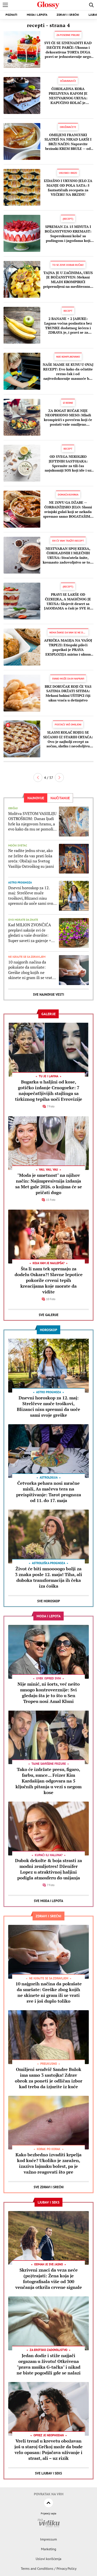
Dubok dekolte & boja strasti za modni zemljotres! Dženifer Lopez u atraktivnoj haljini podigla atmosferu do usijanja (48, 1869)
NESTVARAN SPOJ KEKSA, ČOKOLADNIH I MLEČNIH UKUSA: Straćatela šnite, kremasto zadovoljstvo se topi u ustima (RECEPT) (68, 555)
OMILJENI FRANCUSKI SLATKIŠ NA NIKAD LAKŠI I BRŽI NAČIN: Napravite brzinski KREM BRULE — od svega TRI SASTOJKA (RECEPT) (68, 142)
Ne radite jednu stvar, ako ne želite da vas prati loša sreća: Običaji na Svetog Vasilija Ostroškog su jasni (31, 858)
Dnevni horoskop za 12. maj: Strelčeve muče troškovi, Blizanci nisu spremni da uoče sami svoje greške (32, 895)
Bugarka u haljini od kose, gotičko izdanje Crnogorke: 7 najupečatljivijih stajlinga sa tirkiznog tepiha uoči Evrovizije (48, 1090)
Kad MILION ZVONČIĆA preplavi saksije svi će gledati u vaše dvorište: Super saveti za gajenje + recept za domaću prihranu (31, 932)
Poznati (11, 15)
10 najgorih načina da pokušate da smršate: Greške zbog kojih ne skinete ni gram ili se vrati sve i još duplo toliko (30, 970)
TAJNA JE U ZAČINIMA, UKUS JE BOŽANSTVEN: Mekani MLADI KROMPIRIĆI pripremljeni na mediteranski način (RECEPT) (68, 279)
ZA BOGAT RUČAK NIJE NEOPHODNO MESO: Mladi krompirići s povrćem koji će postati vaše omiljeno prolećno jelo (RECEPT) (68, 417)
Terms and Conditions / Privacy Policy (48, 2568)
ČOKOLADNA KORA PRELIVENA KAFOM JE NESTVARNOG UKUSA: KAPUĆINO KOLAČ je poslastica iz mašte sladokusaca (68, 95)
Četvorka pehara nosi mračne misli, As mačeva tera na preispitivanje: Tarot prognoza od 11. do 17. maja (48, 1491)
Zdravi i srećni (68, 15)
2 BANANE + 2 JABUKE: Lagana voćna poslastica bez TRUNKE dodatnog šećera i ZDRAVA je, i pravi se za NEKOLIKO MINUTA (68, 325)
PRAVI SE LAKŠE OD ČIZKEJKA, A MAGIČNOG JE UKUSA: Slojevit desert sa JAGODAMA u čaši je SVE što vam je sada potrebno (68, 601)
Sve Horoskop (48, 1601)
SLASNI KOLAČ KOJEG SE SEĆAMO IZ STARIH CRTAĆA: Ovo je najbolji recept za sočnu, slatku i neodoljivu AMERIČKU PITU (68, 739)
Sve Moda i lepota (48, 1901)
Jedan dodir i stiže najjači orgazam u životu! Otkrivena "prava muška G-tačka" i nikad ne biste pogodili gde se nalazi (49, 2364)
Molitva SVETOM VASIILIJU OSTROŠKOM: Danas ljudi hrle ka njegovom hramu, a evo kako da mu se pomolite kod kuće (32, 821)
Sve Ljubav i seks (48, 2473)
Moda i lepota (37, 15)
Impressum (48, 2539)
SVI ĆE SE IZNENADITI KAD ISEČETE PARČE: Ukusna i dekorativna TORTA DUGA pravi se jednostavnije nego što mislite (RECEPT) (68, 50)
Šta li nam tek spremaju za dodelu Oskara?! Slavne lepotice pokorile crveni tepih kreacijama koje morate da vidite (49, 1280)
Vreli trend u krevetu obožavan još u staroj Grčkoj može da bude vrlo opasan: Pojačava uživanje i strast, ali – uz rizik (48, 2449)
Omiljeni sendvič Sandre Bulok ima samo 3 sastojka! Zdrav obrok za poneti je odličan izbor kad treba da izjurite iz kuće (48, 2078)
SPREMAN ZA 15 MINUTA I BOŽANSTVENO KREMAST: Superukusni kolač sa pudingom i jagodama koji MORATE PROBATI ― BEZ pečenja (68, 233)
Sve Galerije (48, 1315)
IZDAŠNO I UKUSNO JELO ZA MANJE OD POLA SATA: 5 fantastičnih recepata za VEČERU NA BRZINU (68, 187)
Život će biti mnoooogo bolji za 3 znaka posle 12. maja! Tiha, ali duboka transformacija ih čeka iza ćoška (48, 1577)
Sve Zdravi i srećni (49, 2187)
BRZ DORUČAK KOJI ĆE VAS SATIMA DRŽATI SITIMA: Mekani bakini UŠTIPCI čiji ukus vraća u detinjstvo (68, 693)
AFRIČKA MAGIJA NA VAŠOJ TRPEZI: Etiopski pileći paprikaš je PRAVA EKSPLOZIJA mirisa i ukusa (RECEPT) (68, 647)
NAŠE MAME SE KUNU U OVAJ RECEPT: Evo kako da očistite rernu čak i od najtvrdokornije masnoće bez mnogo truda (68, 371)
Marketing (48, 2549)
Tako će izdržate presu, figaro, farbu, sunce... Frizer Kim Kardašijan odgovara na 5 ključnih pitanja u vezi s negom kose (48, 1780)
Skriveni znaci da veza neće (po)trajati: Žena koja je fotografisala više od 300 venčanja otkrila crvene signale (48, 2278)
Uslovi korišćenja (48, 2558)
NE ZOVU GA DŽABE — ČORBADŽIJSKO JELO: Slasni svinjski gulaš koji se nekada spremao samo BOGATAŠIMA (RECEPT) (68, 509)
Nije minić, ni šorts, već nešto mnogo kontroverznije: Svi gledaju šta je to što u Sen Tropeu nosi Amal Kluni (48, 1692)
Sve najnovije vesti (48, 994)
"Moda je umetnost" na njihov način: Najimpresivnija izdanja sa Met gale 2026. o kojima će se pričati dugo (48, 1183)
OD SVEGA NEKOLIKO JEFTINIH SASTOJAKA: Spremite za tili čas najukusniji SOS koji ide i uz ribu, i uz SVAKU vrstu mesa (68, 463)
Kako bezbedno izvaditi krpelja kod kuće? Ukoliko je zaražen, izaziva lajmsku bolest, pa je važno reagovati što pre (48, 2163)
